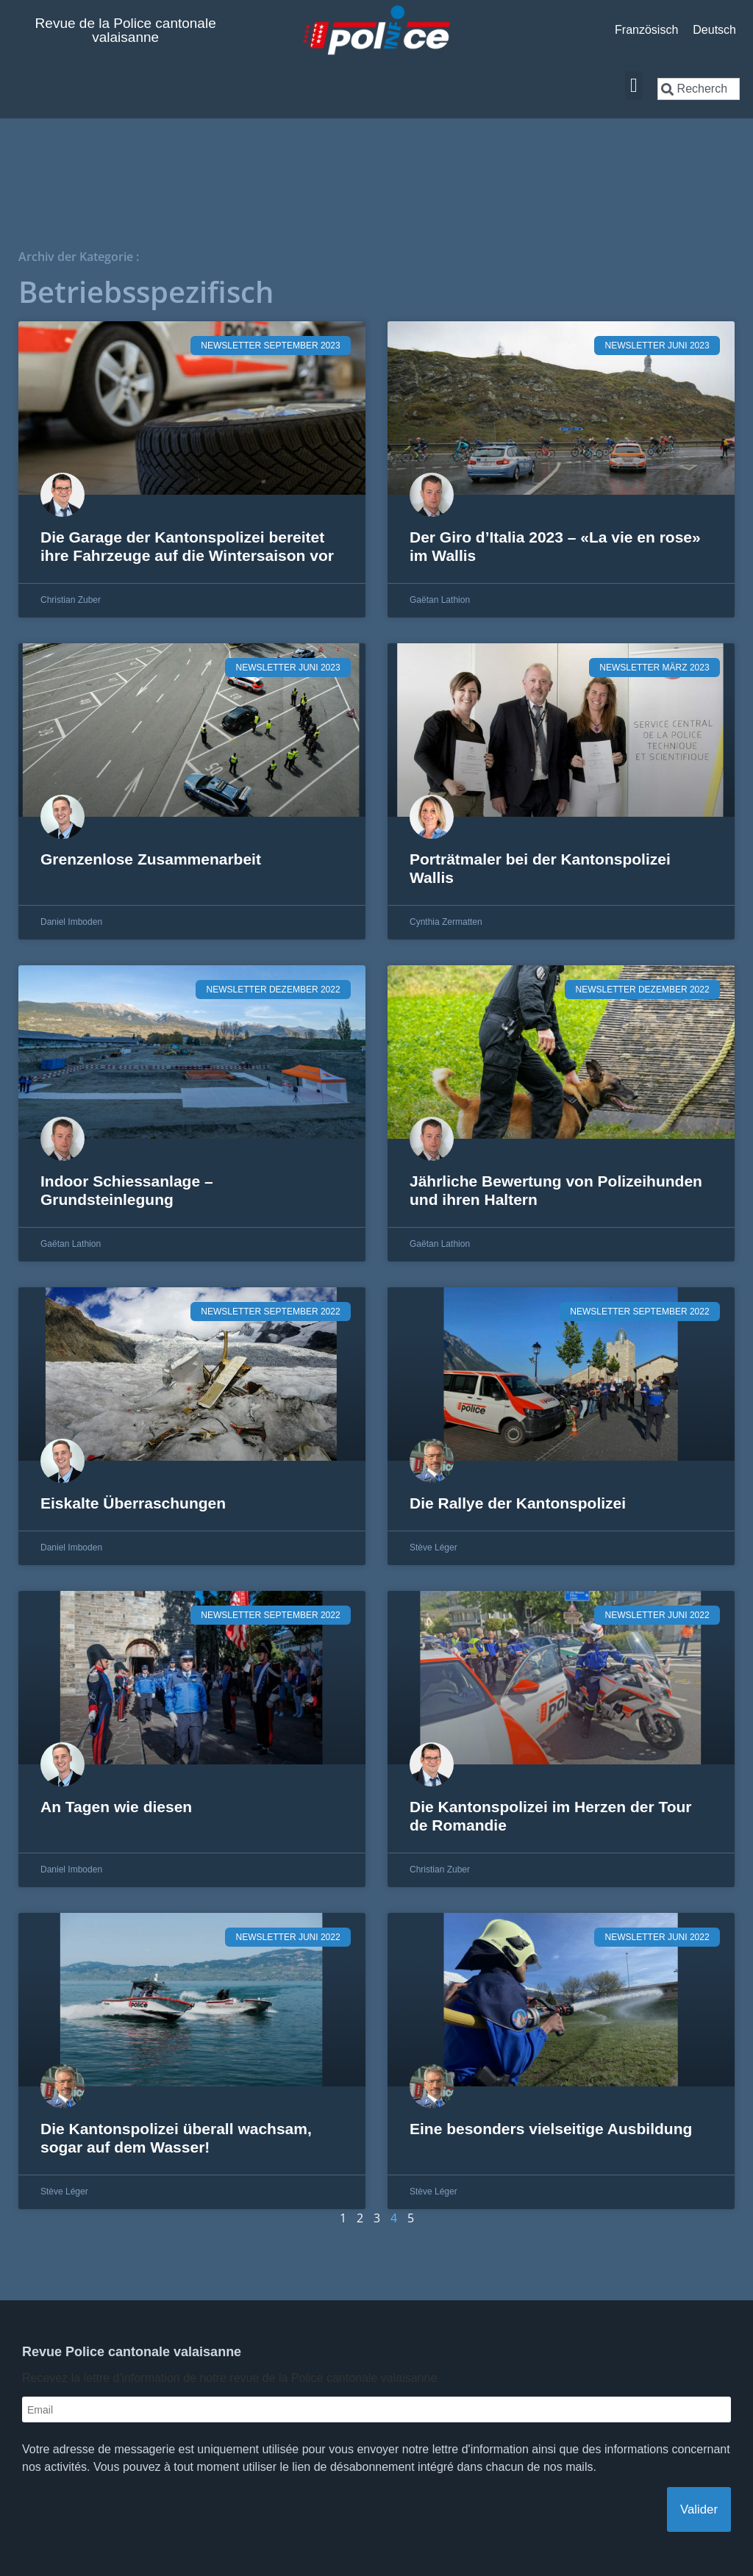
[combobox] (698, 89)
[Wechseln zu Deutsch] (714, 30)
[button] (633, 86)
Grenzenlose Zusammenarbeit (150, 859)
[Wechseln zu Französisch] (646, 30)
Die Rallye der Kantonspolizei (518, 1503)
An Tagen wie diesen (116, 1806)
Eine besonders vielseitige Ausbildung (551, 2128)
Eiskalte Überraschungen (133, 1503)
